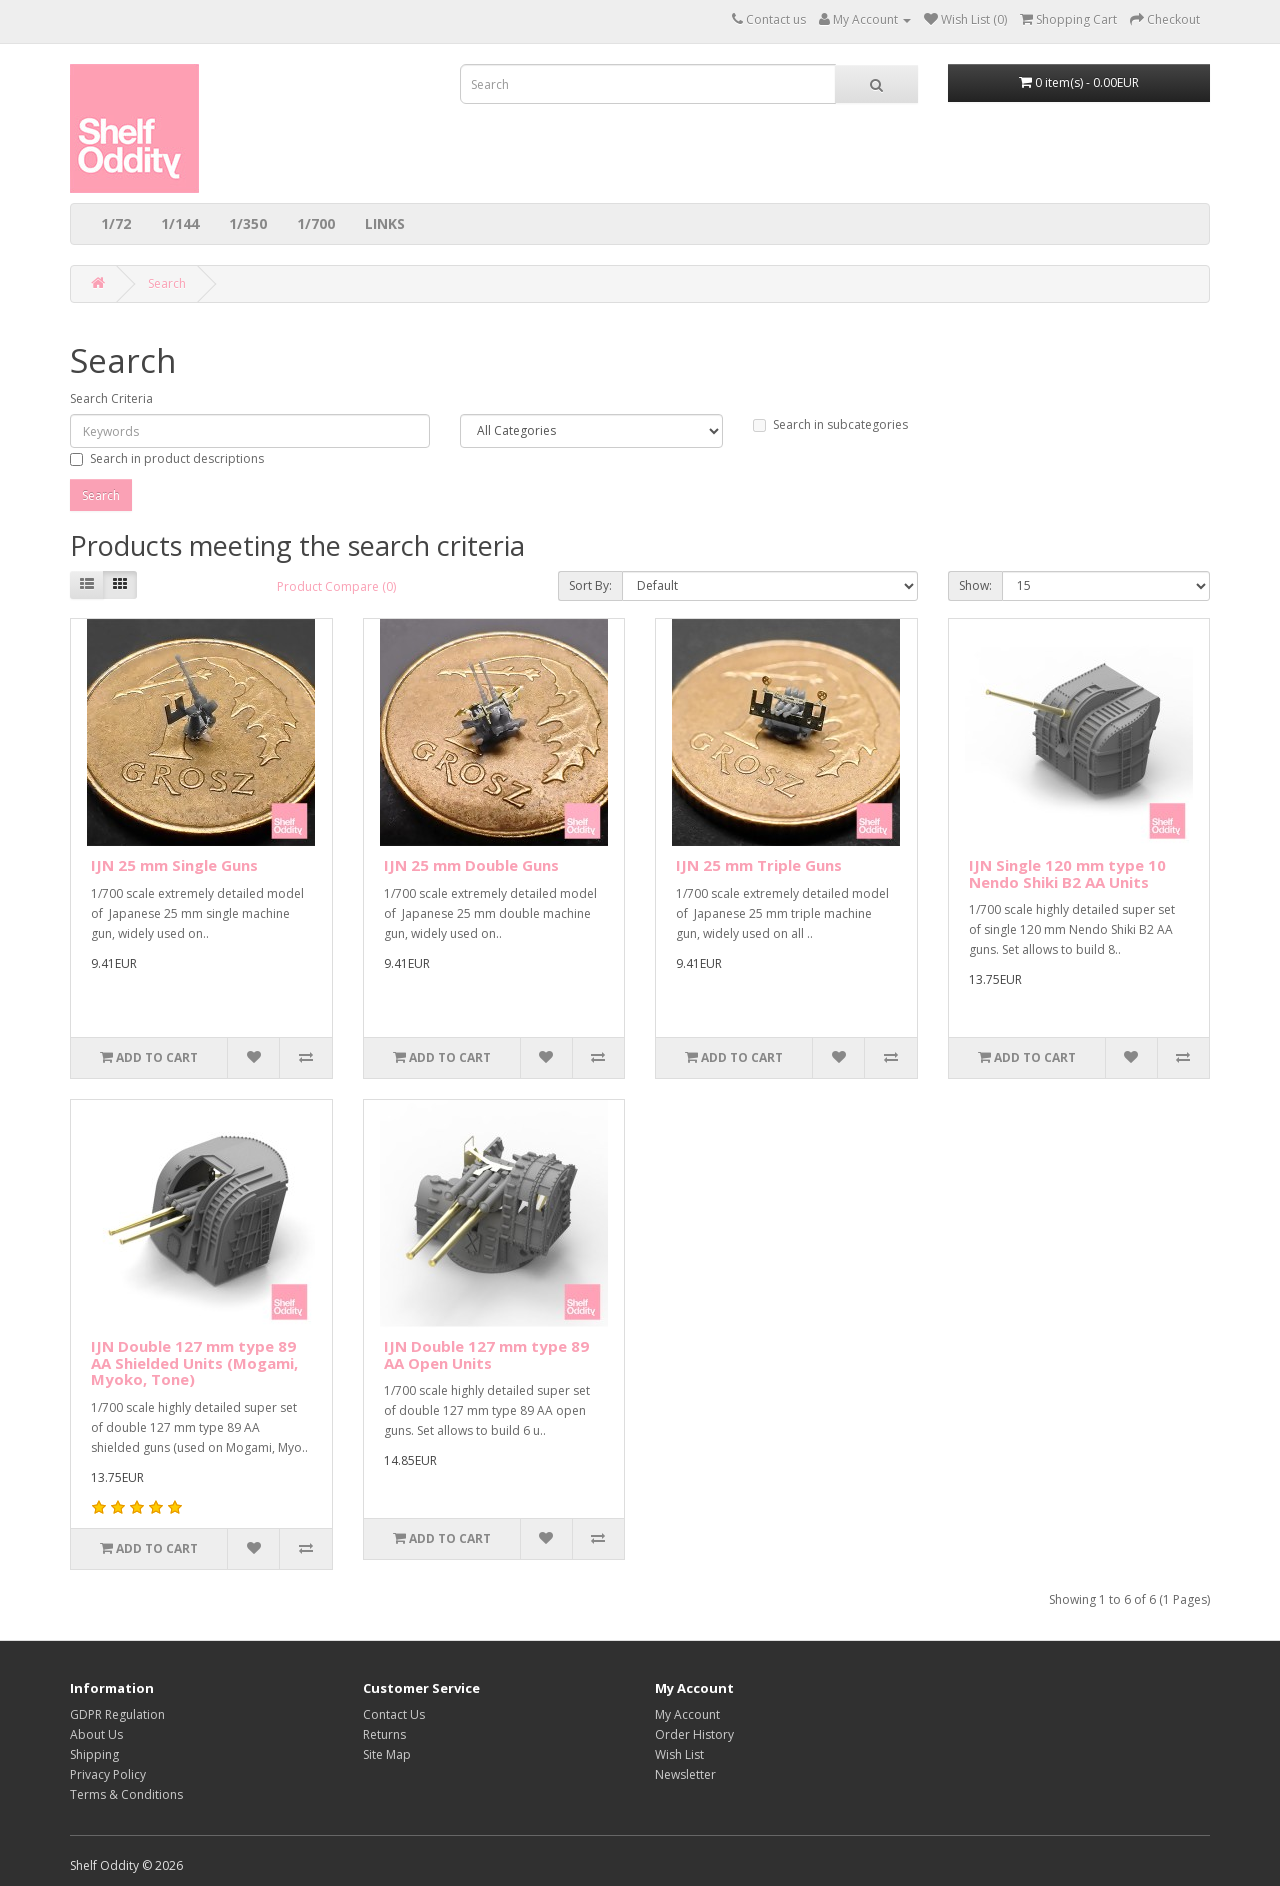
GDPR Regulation (117, 1714)
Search (167, 283)
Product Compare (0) (336, 586)
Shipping (94, 1754)
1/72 (116, 223)
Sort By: (590, 585)
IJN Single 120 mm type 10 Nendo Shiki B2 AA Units (1067, 873)
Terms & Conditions (126, 1794)
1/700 (316, 223)
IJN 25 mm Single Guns (174, 865)
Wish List (679, 1754)
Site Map (387, 1754)
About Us (96, 1734)
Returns (384, 1734)
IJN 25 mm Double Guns (471, 865)
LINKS (385, 223)
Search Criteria (111, 398)
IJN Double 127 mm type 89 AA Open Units (486, 1354)
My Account (687, 1714)
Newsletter (685, 1774)
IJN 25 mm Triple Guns (759, 865)
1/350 (248, 223)
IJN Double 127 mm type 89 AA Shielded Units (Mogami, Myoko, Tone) (194, 1362)
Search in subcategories (830, 424)
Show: (975, 585)
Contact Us (394, 1714)
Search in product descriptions (167, 458)
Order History (694, 1734)
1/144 (180, 223)
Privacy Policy (108, 1774)
